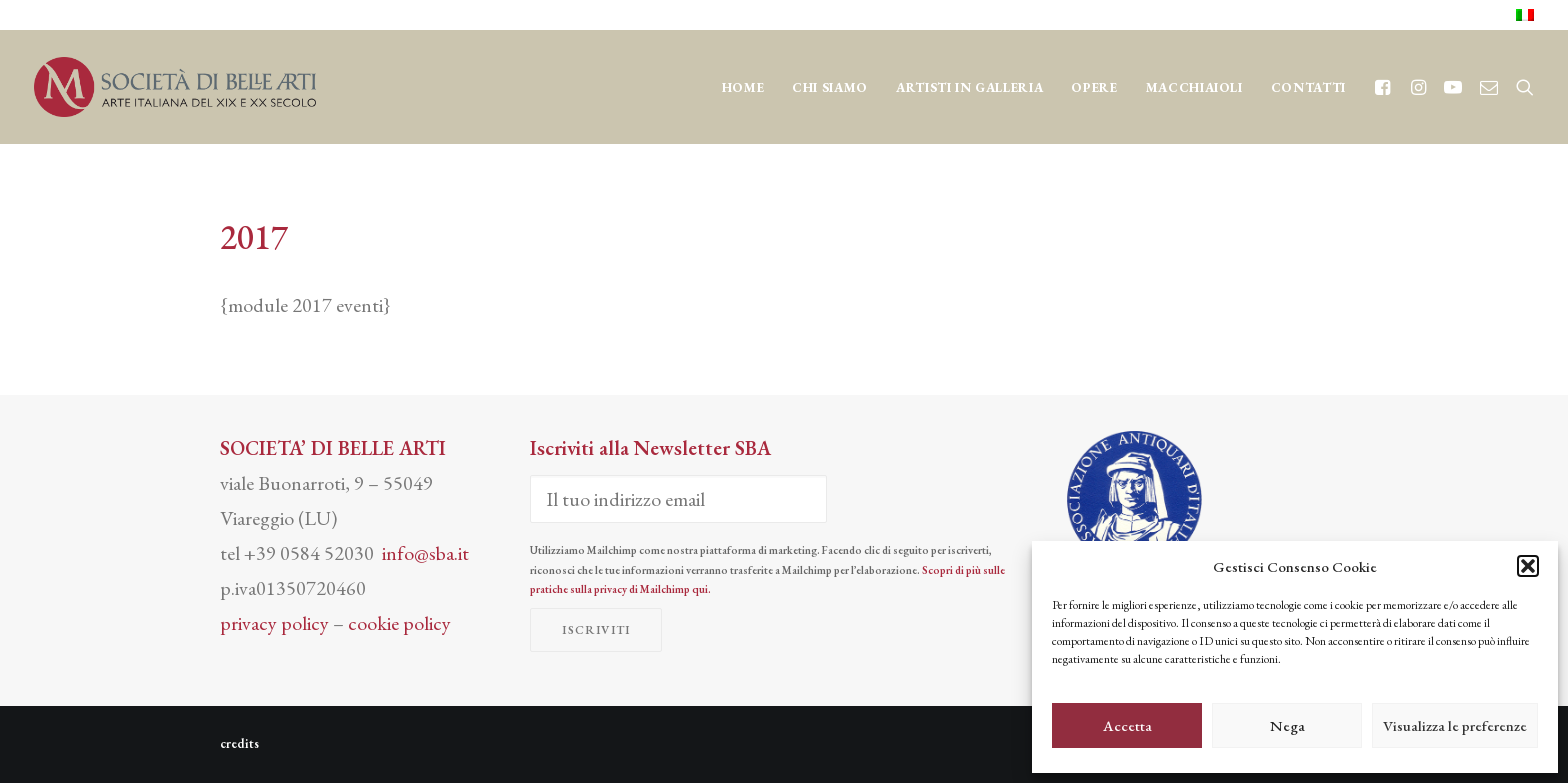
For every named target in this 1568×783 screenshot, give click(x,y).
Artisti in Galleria (969, 87)
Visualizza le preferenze (1455, 725)
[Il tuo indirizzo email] (678, 499)
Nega (1287, 725)
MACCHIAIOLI (1194, 87)
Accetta (1127, 725)
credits (239, 743)
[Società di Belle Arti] (175, 87)
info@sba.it (425, 553)
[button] (1528, 566)
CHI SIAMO (830, 87)
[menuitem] (1525, 15)
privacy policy (274, 623)
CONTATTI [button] (1308, 87)
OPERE (1094, 87)
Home (743, 87)
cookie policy (399, 623)
